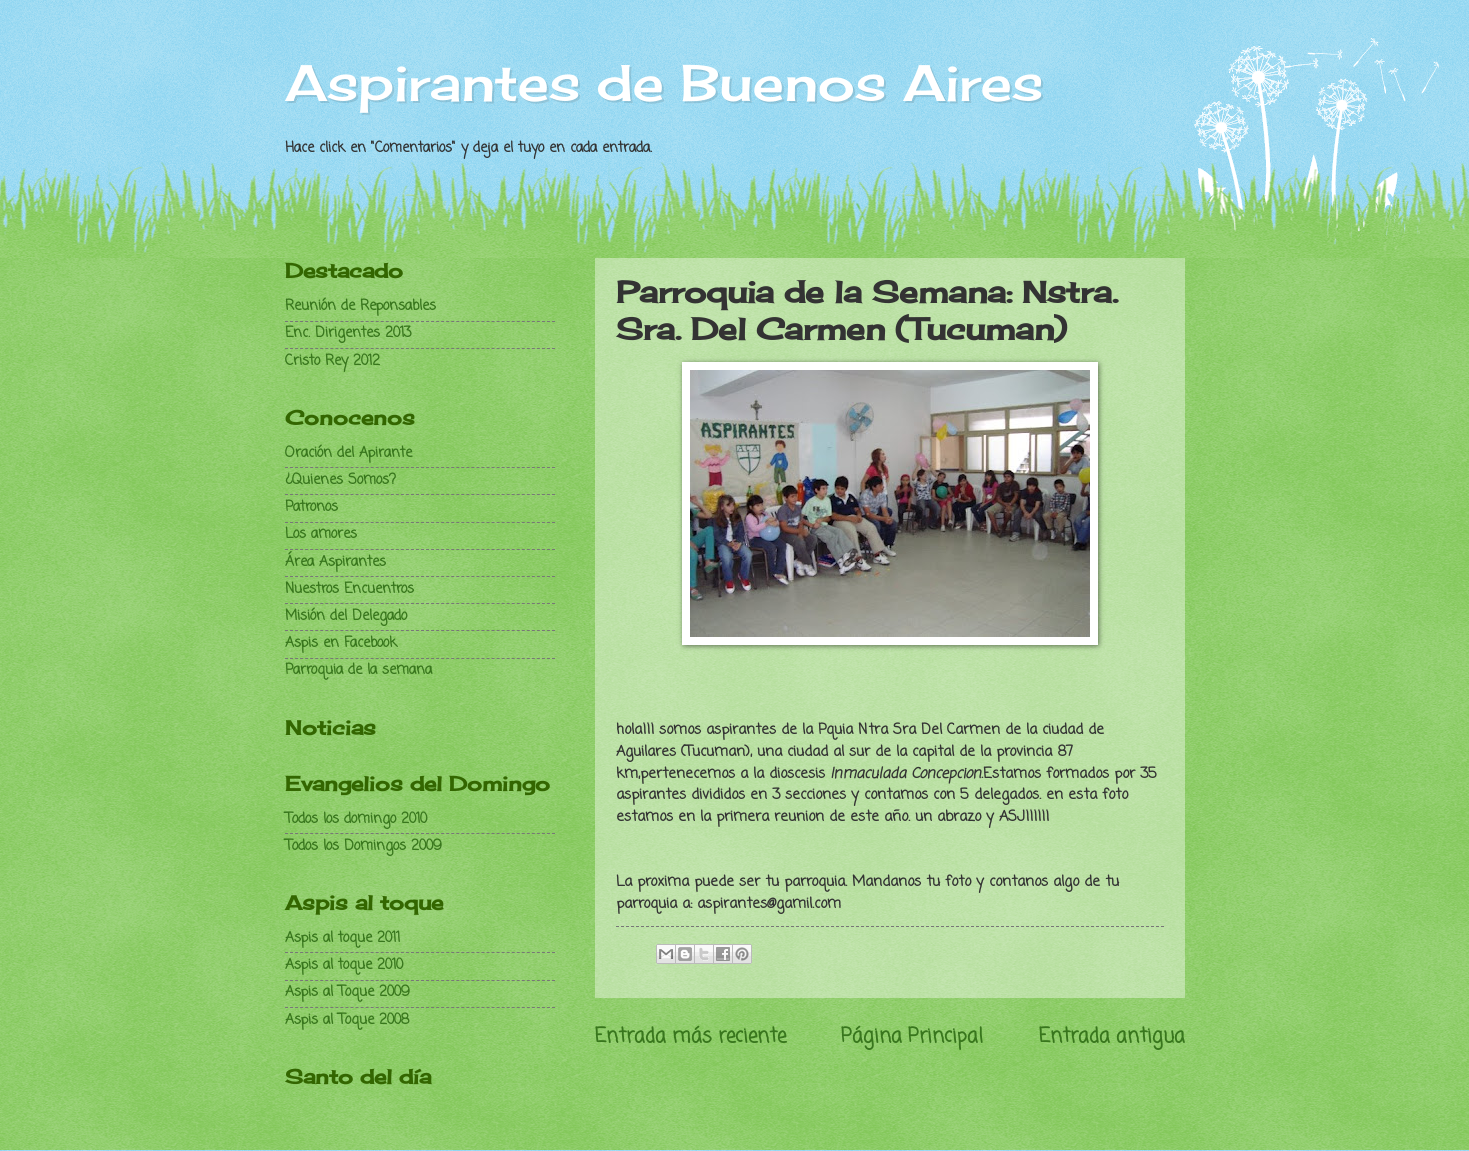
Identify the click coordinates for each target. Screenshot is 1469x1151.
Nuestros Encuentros (349, 589)
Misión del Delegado (346, 616)
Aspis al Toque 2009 (347, 992)
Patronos (311, 507)
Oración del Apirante (348, 453)
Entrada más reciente (690, 1036)
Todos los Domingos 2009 (363, 846)
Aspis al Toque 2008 (347, 1020)
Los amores (321, 534)
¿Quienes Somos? (340, 480)
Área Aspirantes (335, 562)
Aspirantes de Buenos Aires (664, 82)
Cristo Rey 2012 (332, 361)
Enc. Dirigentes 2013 (348, 333)
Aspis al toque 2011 (342, 938)
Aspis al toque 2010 (344, 965)
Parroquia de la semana (358, 670)
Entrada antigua (1112, 1036)
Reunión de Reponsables (360, 306)
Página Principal (912, 1036)
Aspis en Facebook (341, 643)
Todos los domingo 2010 (356, 819)
